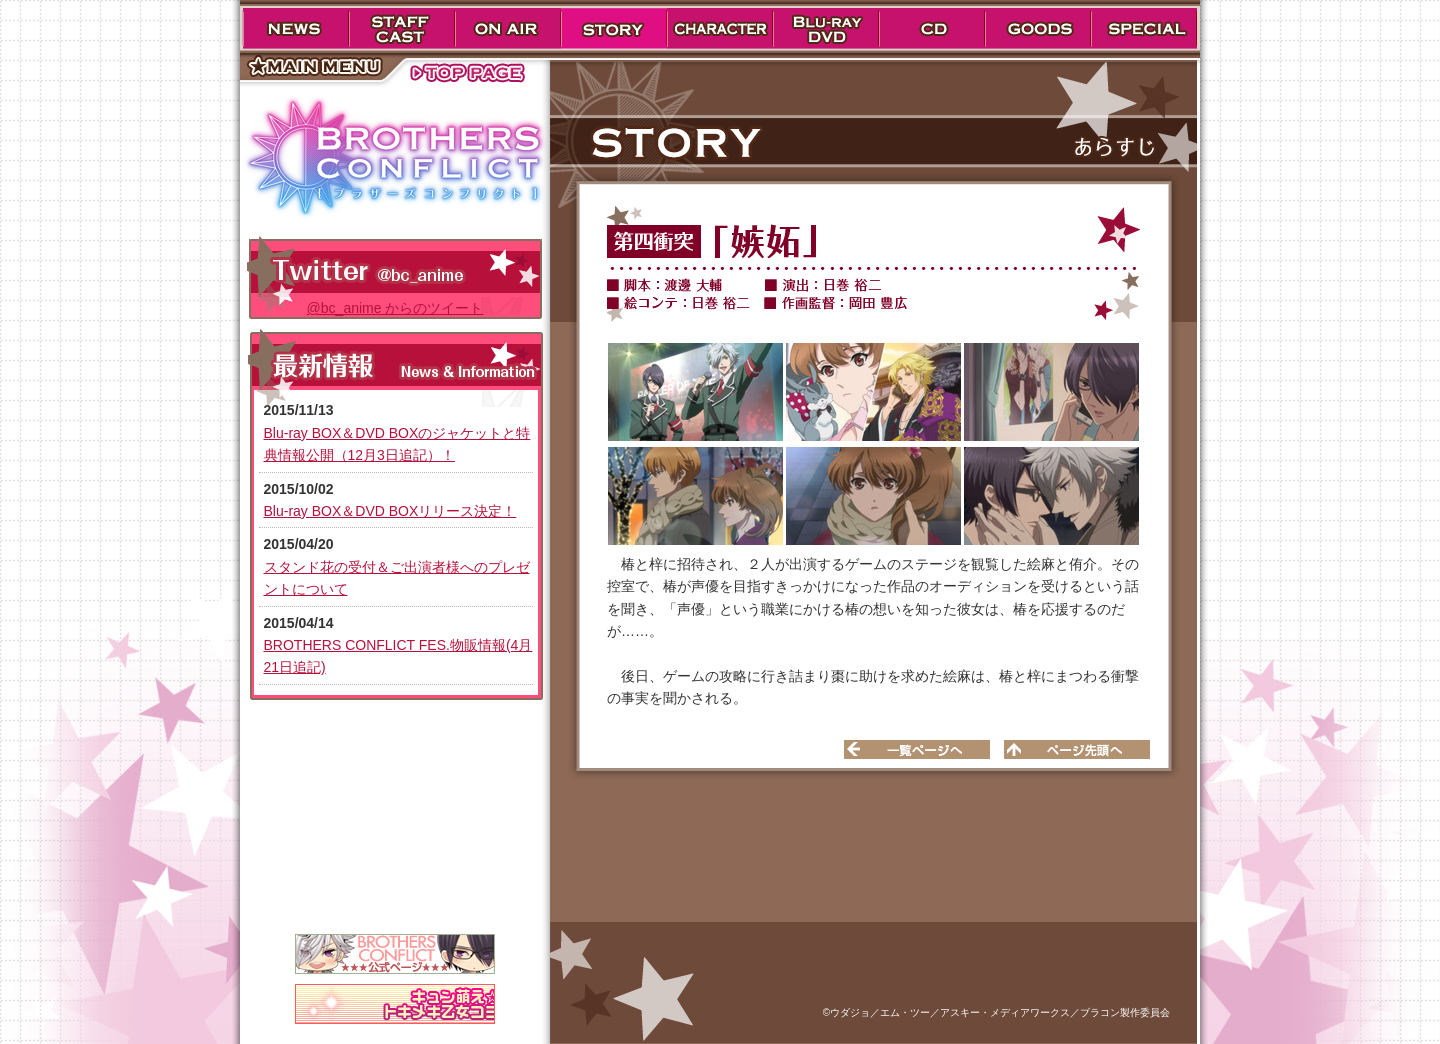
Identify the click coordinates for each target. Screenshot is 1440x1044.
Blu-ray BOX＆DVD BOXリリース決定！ (390, 511)
